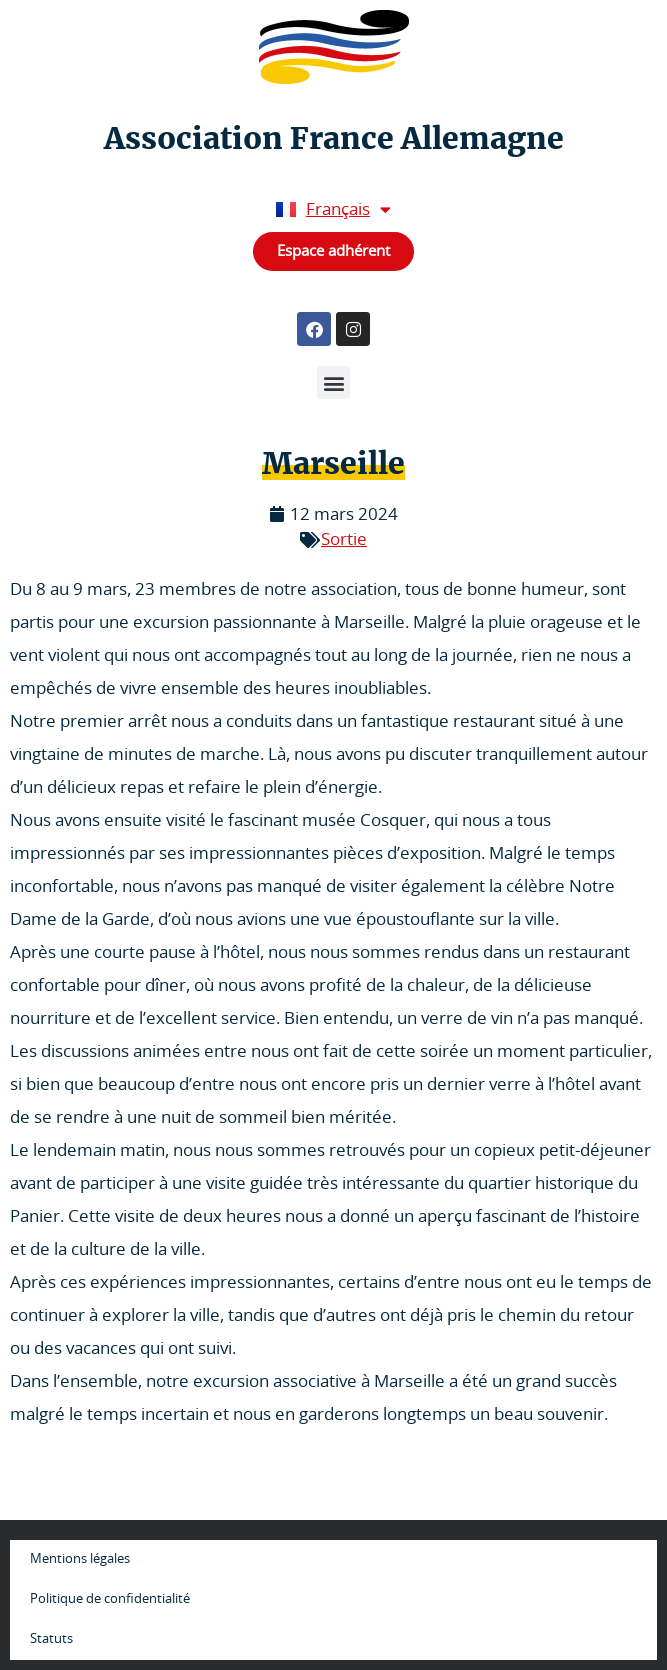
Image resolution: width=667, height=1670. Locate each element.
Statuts (51, 1639)
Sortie (344, 539)
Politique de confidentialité (110, 1599)
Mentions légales (80, 1559)
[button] (333, 382)
